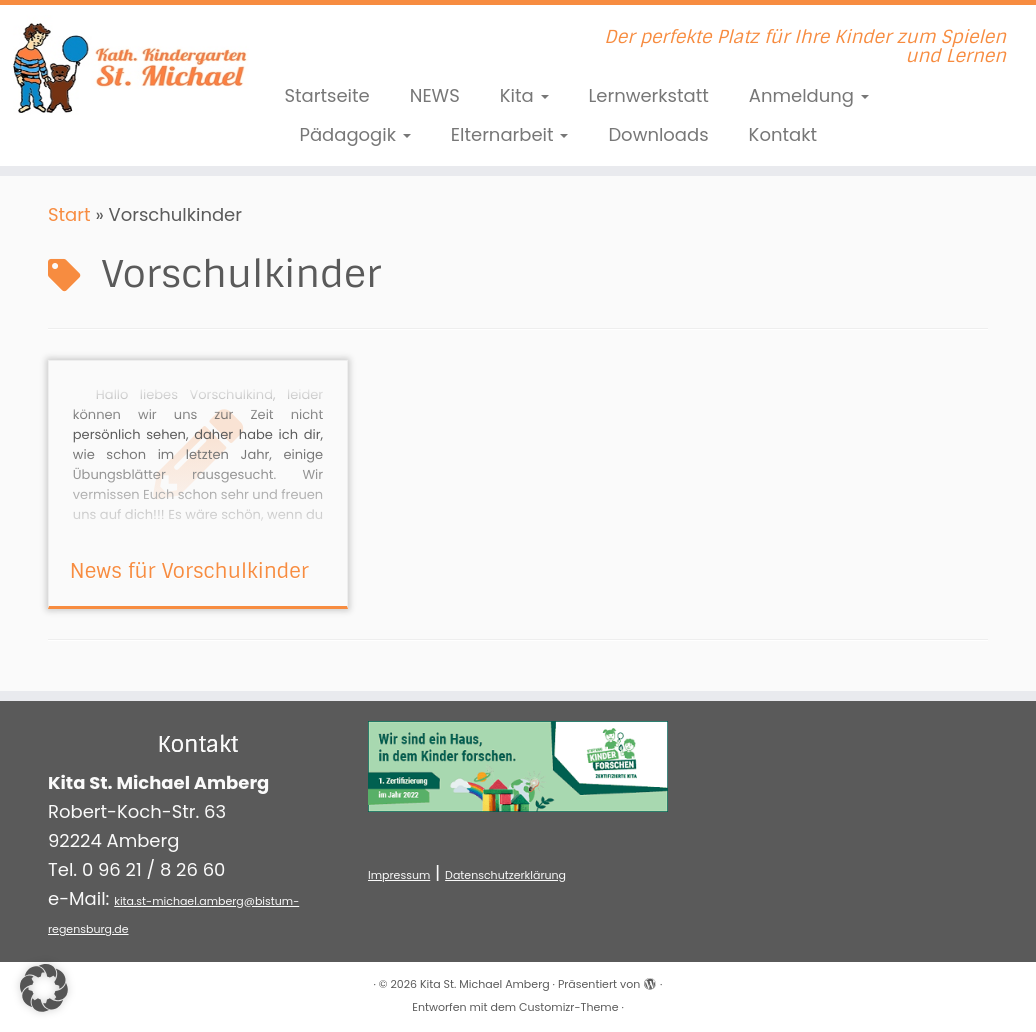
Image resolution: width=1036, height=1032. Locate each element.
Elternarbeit (510, 134)
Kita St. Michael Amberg (485, 984)
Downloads (658, 134)
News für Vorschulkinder (189, 571)
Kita (524, 95)
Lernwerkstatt (649, 95)
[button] (44, 988)
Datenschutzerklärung (505, 875)
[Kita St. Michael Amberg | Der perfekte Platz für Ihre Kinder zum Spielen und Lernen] (121, 65)
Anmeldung (809, 95)
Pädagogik (354, 134)
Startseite (326, 95)
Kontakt (783, 134)
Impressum (399, 875)
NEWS (435, 95)
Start (69, 214)
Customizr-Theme (568, 1007)
